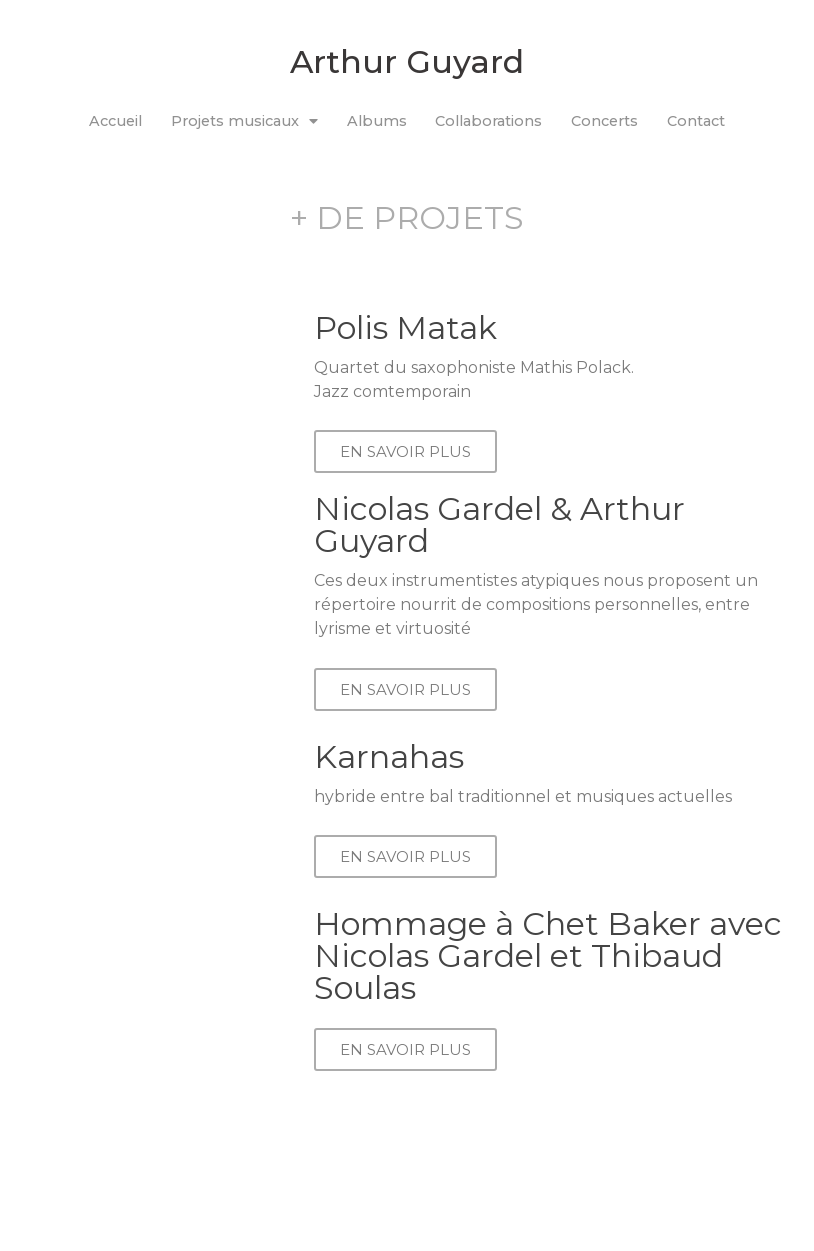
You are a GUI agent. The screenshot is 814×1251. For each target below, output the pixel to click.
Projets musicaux (244, 121)
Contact (696, 121)
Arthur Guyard (407, 61)
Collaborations (488, 121)
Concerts (604, 121)
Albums (377, 121)
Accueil (115, 121)
